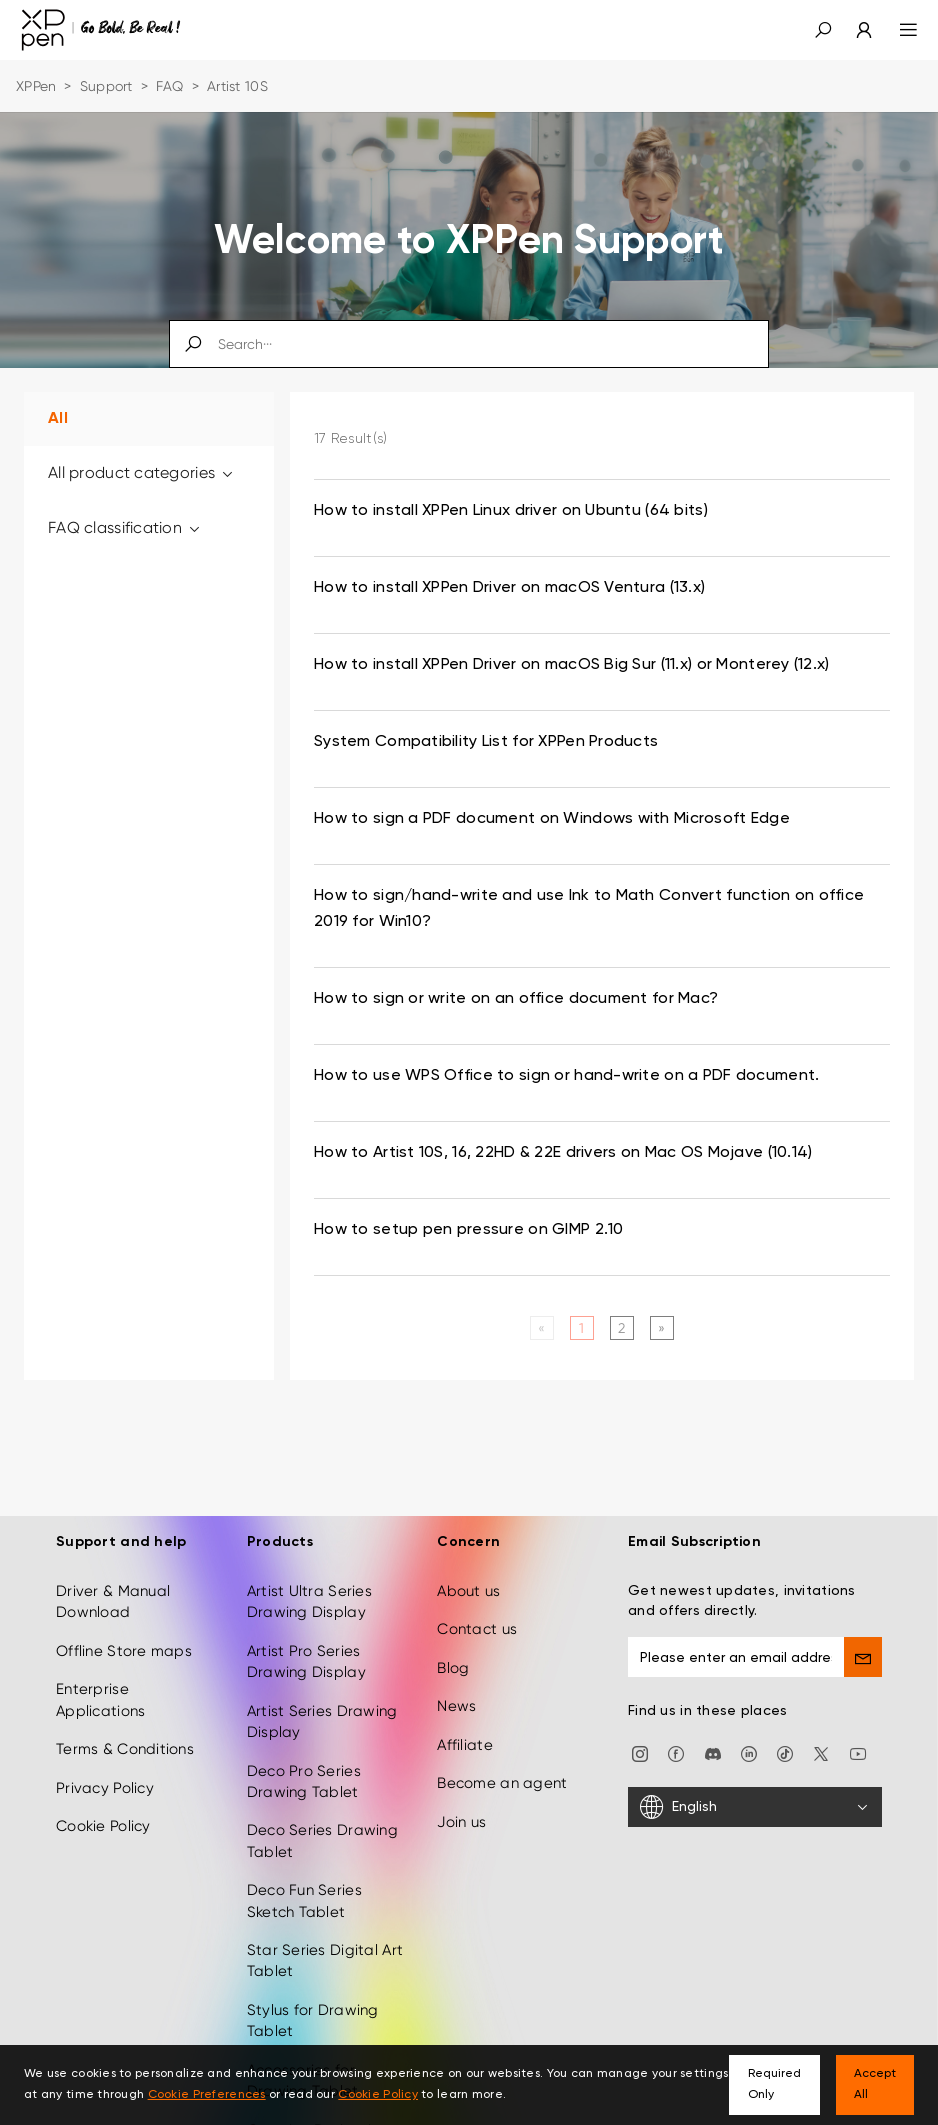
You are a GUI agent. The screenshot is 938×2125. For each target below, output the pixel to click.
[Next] (661, 1328)
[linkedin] (749, 1753)
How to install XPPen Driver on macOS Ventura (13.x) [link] (509, 588)
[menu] (896, 30)
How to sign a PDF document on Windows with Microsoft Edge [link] (552, 819)
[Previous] (541, 1328)
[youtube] (858, 1753)
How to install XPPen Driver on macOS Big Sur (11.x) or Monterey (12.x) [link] (572, 665)
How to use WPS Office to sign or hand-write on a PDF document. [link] (566, 1076)
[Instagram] (640, 1753)
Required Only (774, 2084)
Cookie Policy (103, 1826)
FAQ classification (125, 527)
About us (468, 1591)
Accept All (875, 2084)
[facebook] (676, 1753)
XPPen (36, 86)
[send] (863, 1657)
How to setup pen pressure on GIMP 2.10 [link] (469, 1230)
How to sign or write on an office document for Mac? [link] (516, 999)
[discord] (713, 1753)
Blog (453, 1668)
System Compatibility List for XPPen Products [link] (486, 742)
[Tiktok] (785, 1753)
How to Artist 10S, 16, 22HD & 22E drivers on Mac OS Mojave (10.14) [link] (563, 1153)
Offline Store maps (124, 1651)
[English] (755, 1807)
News (456, 1706)
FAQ (170, 86)
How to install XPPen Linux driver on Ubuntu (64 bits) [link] (511, 511)
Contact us (477, 1629)
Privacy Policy (105, 1788)
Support (106, 86)
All (58, 419)
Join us (461, 1822)
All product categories (142, 472)
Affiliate (465, 1745)
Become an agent (502, 1783)
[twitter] (821, 1753)
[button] (823, 30)
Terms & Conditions (125, 1749)
